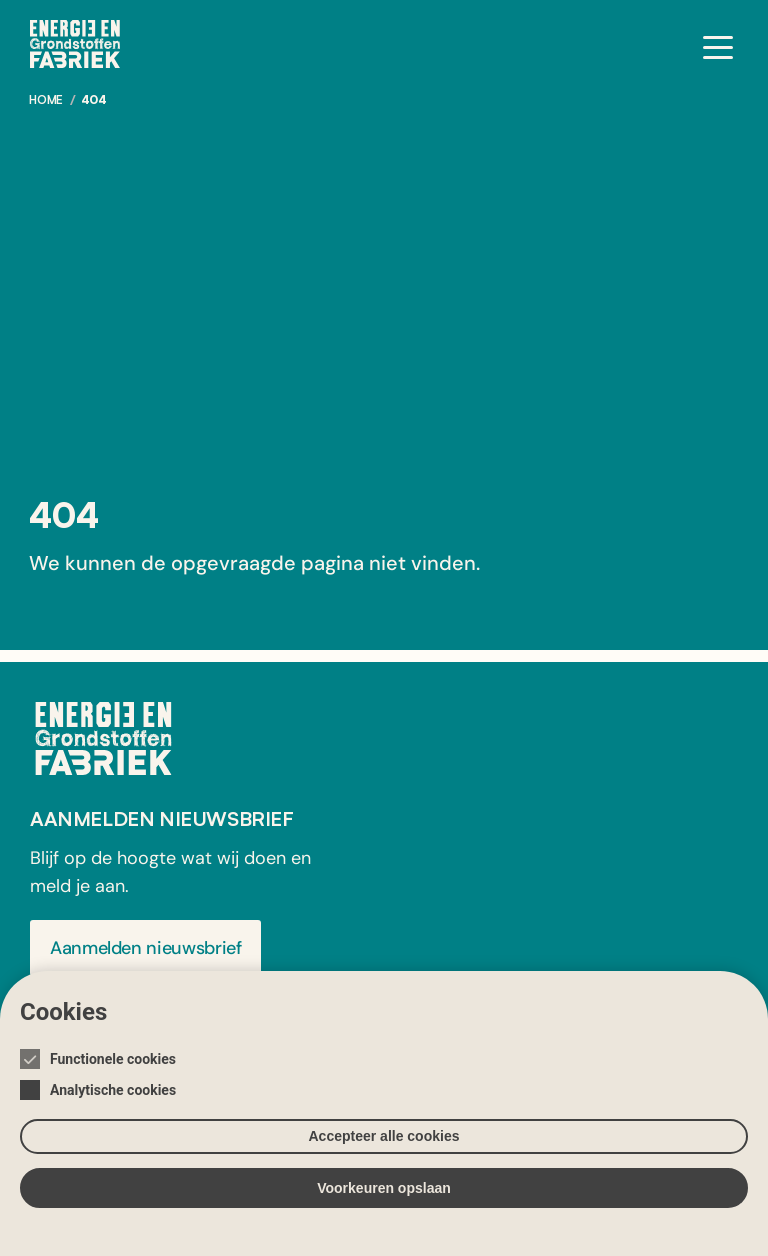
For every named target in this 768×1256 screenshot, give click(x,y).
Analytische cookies (113, 1090)
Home (46, 99)
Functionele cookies (113, 1059)
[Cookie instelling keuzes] (384, 1113)
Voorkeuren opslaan (384, 1188)
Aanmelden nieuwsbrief (145, 948)
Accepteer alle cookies (384, 1136)
